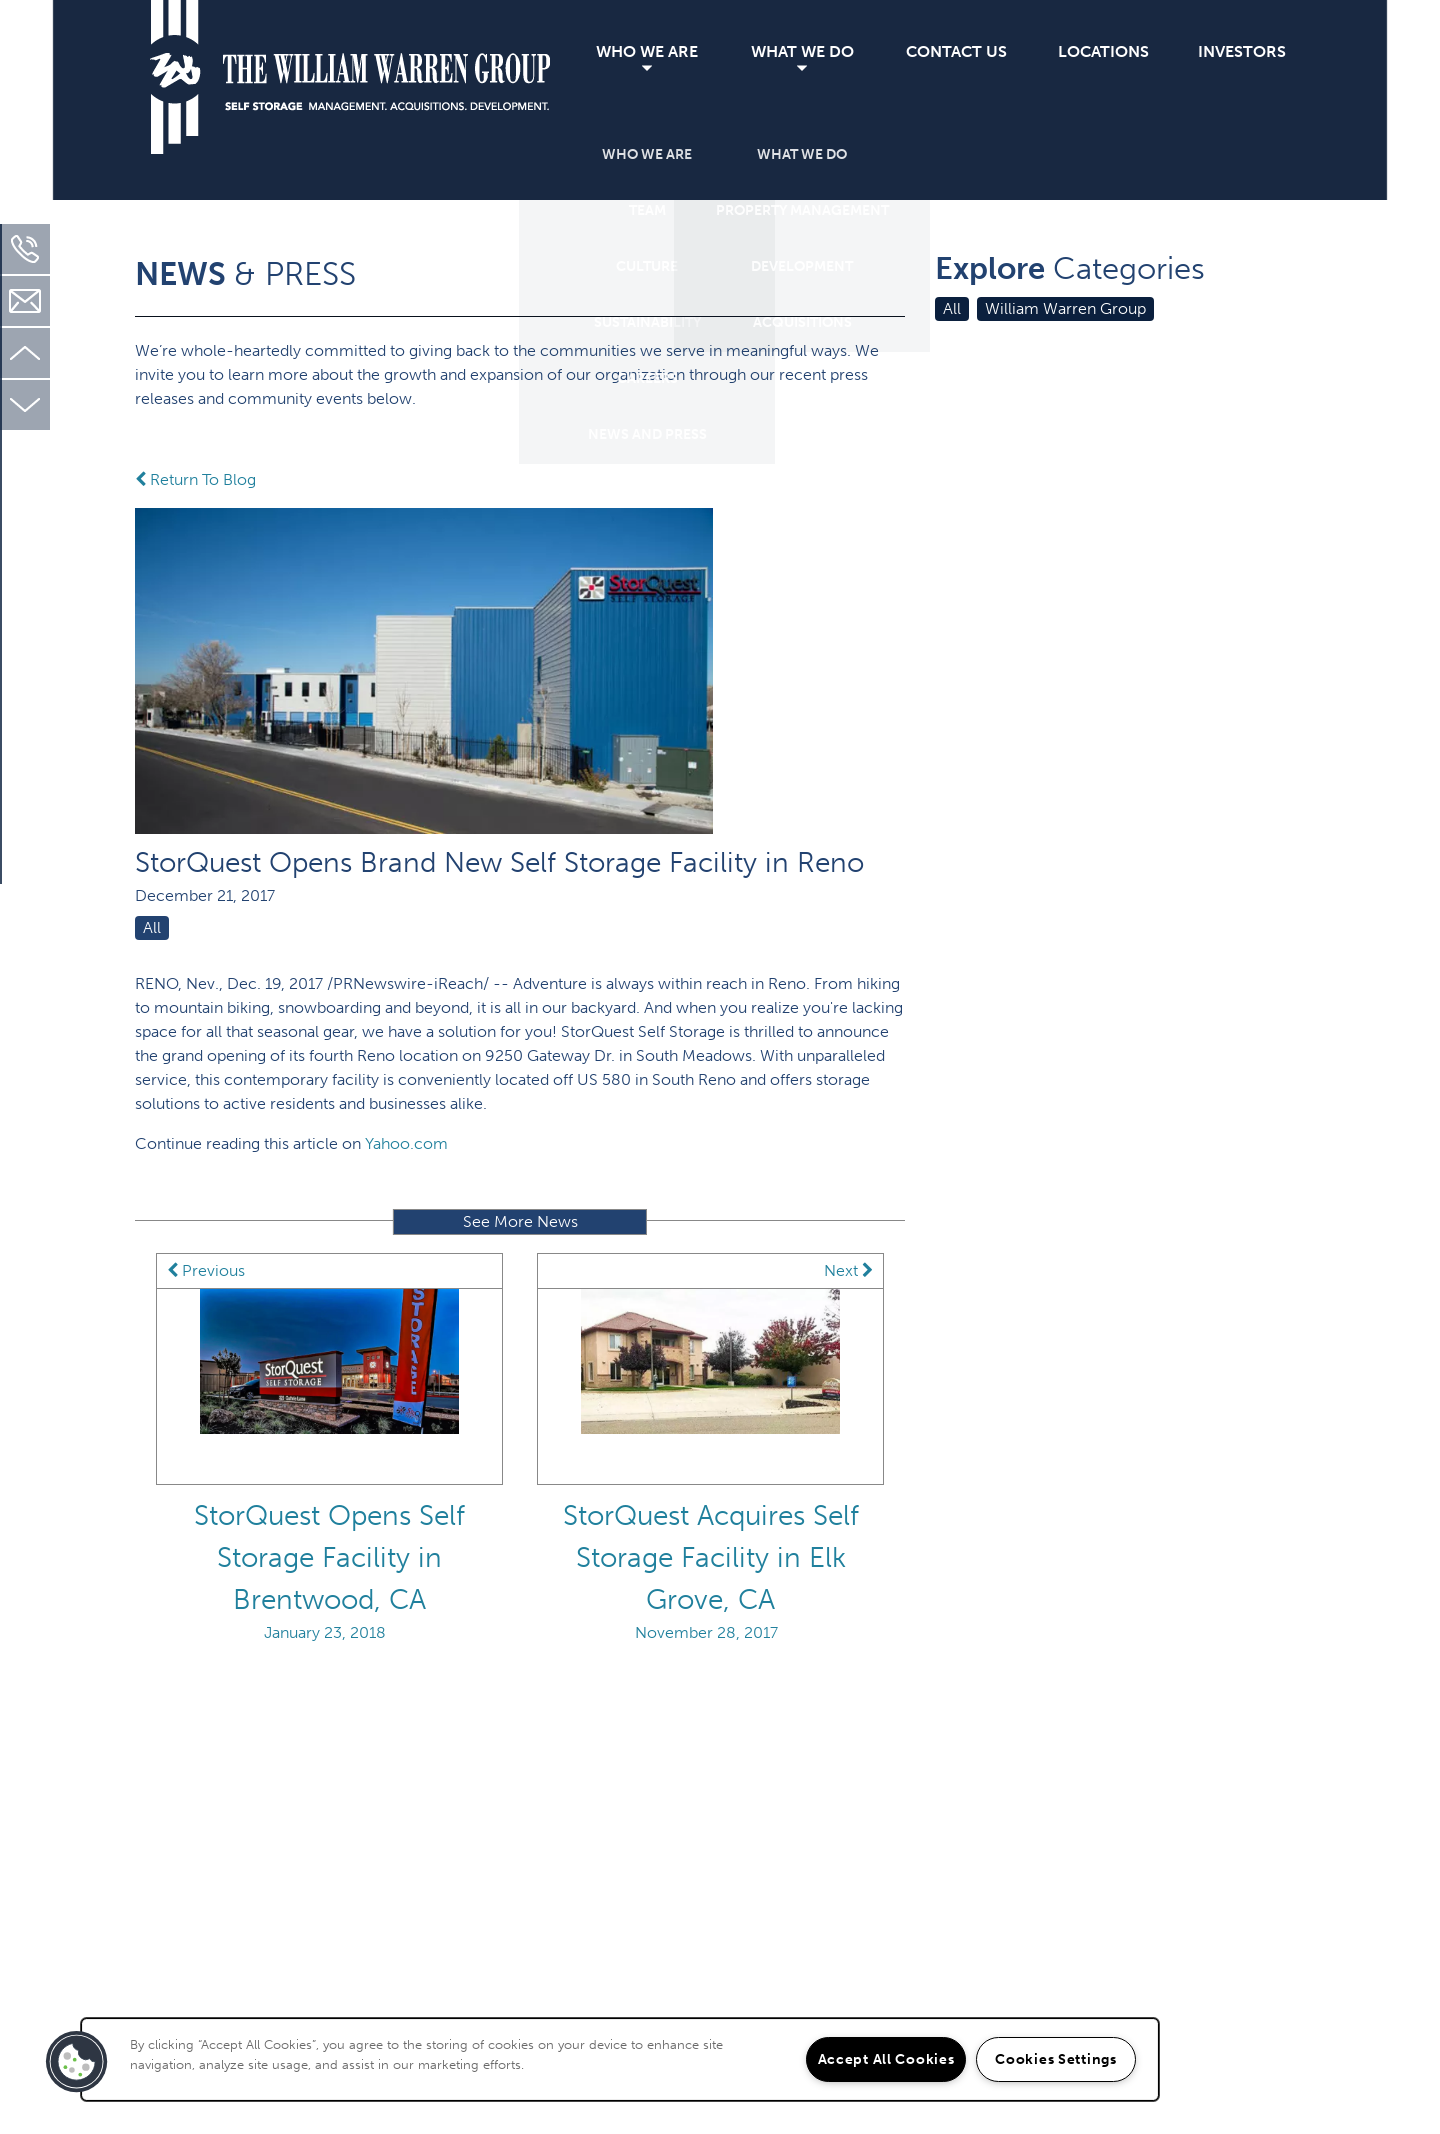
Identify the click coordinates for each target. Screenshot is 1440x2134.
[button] (77, 2062)
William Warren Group (1065, 308)
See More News (520, 1221)
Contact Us (956, 51)
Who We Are (647, 51)
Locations (1103, 51)
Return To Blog (195, 479)
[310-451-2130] (25, 249)
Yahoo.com (406, 1143)
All (152, 927)
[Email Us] (25, 301)
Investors (1242, 51)
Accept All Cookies (886, 2059)
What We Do (802, 51)
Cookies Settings (1056, 2059)
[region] (620, 2059)
